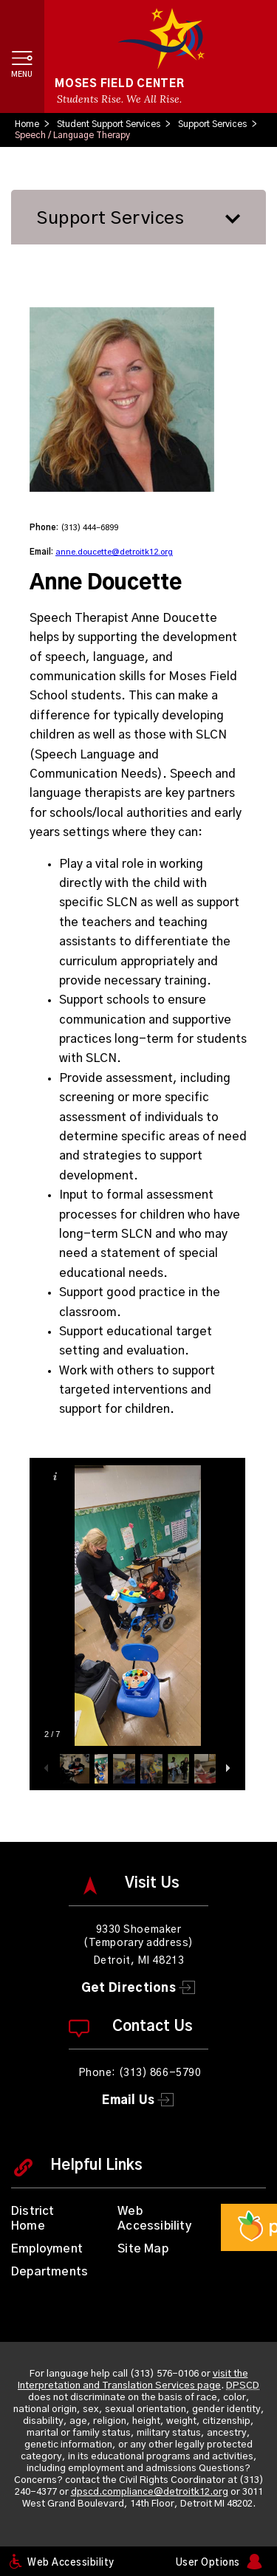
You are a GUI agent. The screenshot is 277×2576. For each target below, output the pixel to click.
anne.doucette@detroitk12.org (114, 552)
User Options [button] (208, 2563)
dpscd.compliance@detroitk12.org (149, 2492)
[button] (22, 56)
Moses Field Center (120, 84)
